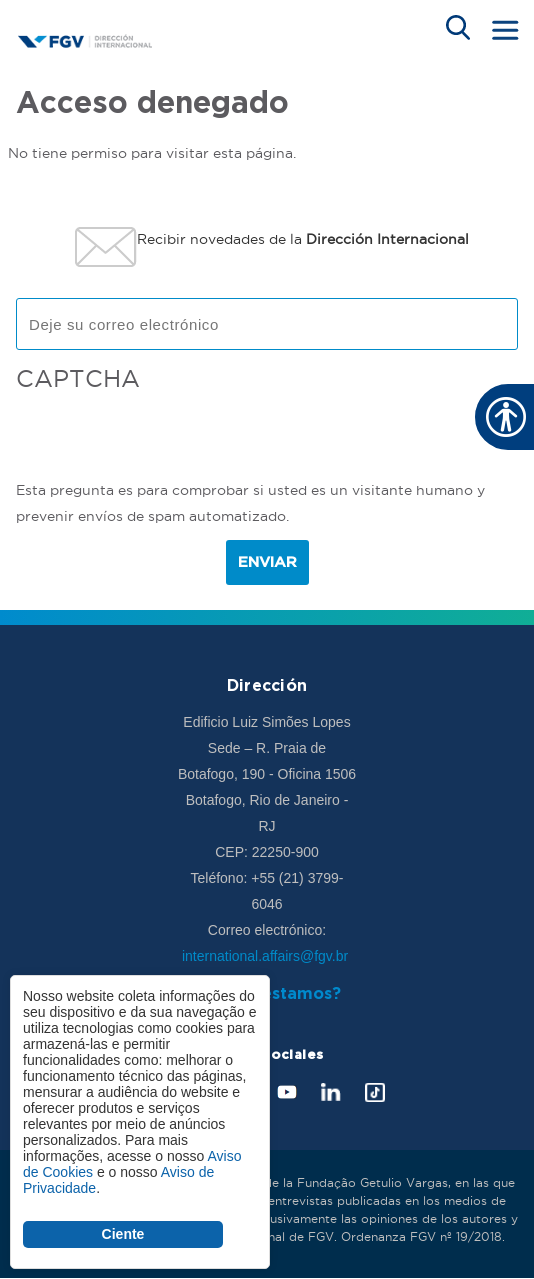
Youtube (287, 1092)
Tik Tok (375, 1092)
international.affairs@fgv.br (267, 956)
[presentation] (168, 438)
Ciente (123, 1234)
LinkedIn (331, 1092)
